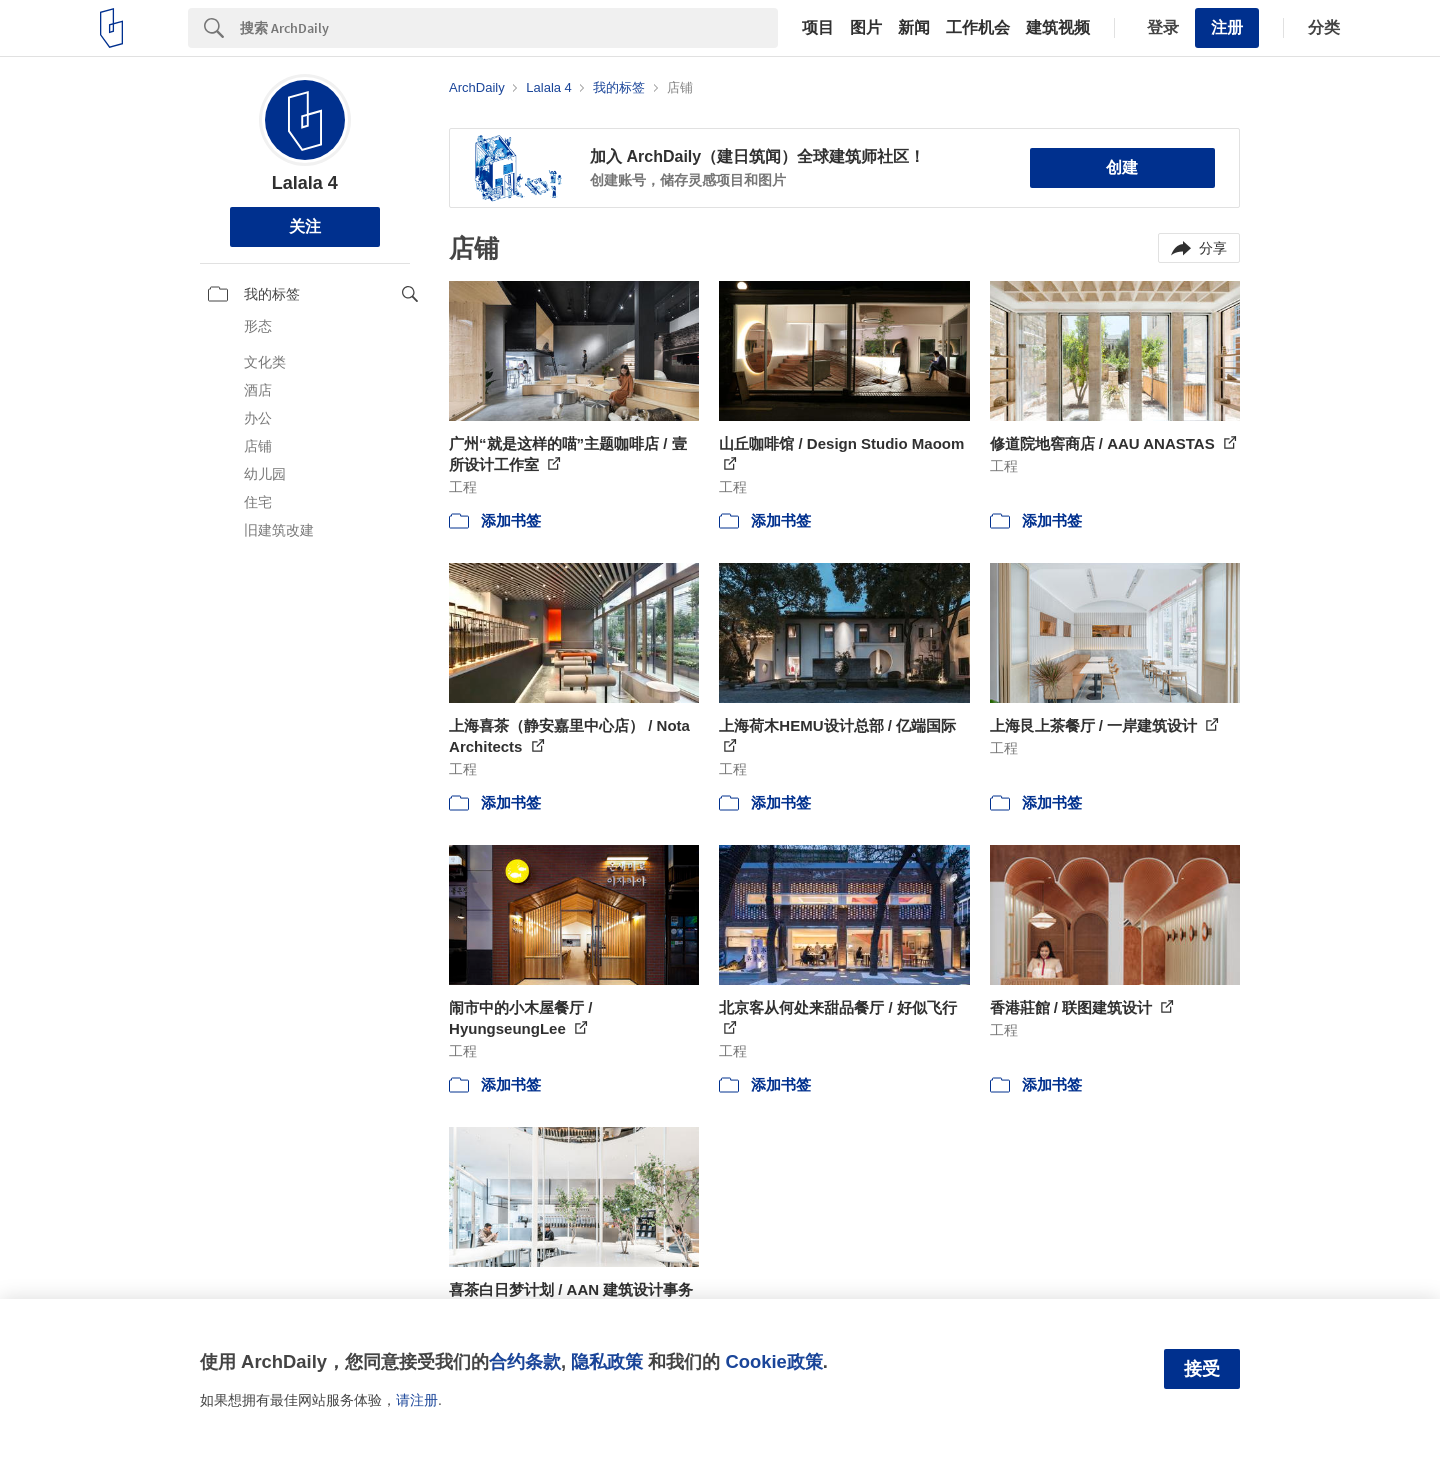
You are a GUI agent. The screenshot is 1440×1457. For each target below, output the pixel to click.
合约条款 (525, 1361)
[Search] (509, 28)
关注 (305, 226)
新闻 (914, 28)
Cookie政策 (773, 1361)
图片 (866, 28)
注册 (1227, 27)
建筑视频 (1058, 28)
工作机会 (978, 28)
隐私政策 (607, 1361)
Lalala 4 (305, 183)
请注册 (417, 1400)
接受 (1202, 1369)
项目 (818, 28)
